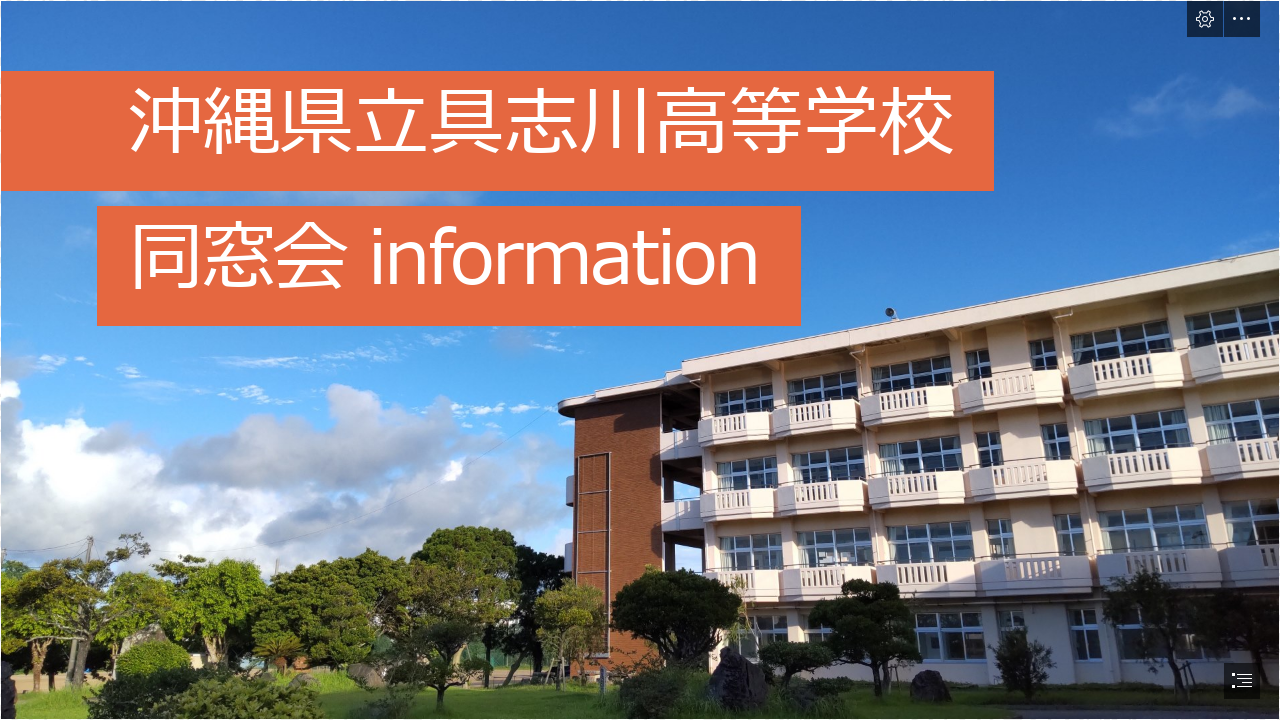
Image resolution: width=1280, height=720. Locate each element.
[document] (640, 360)
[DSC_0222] (640, 360)
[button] (1205, 19)
